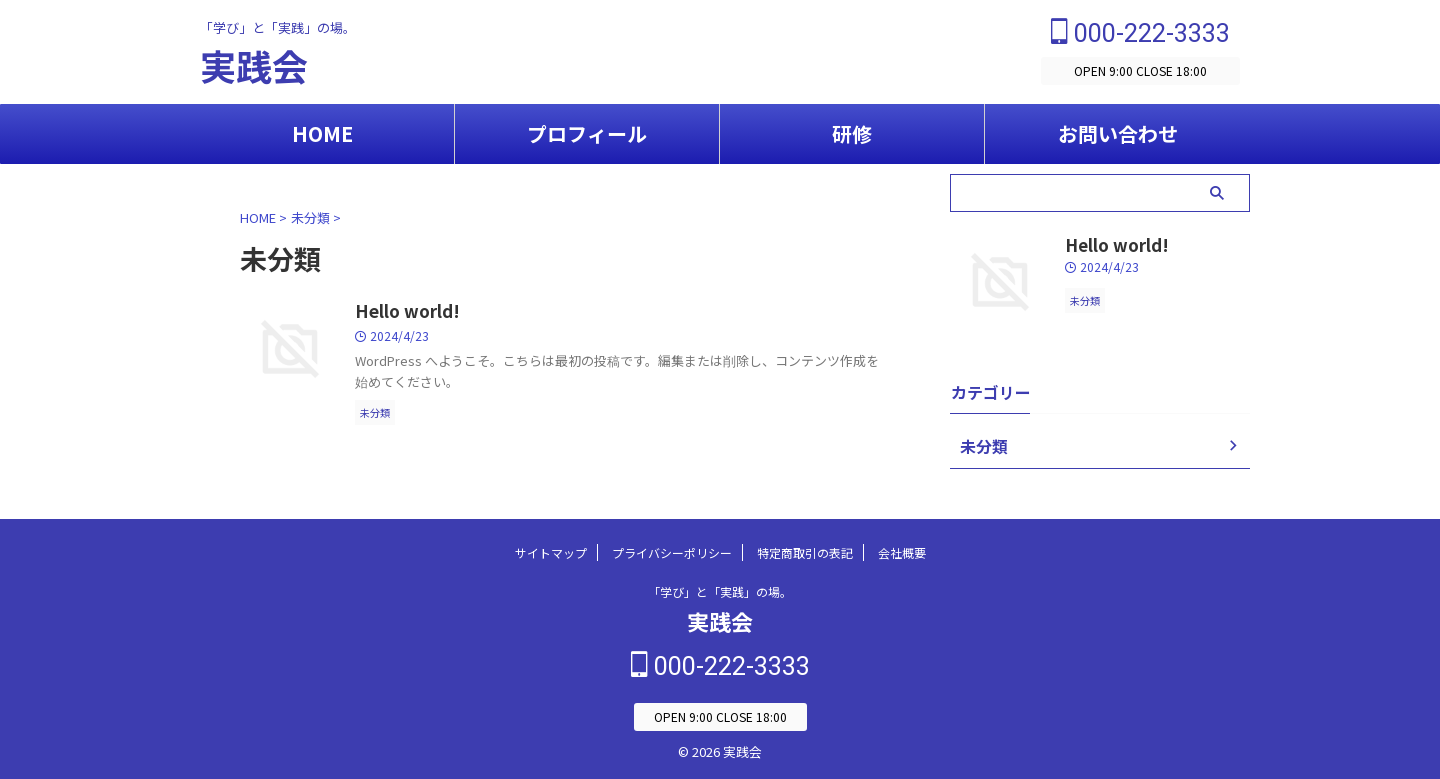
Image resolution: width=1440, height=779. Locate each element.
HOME (322, 133)
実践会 (254, 65)
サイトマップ (551, 554)
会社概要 (902, 554)
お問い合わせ (1118, 133)
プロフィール (587, 133)
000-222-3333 (1140, 33)
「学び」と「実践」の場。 (720, 593)
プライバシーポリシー (672, 554)
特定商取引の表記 (805, 554)
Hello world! (404, 312)
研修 (852, 133)
